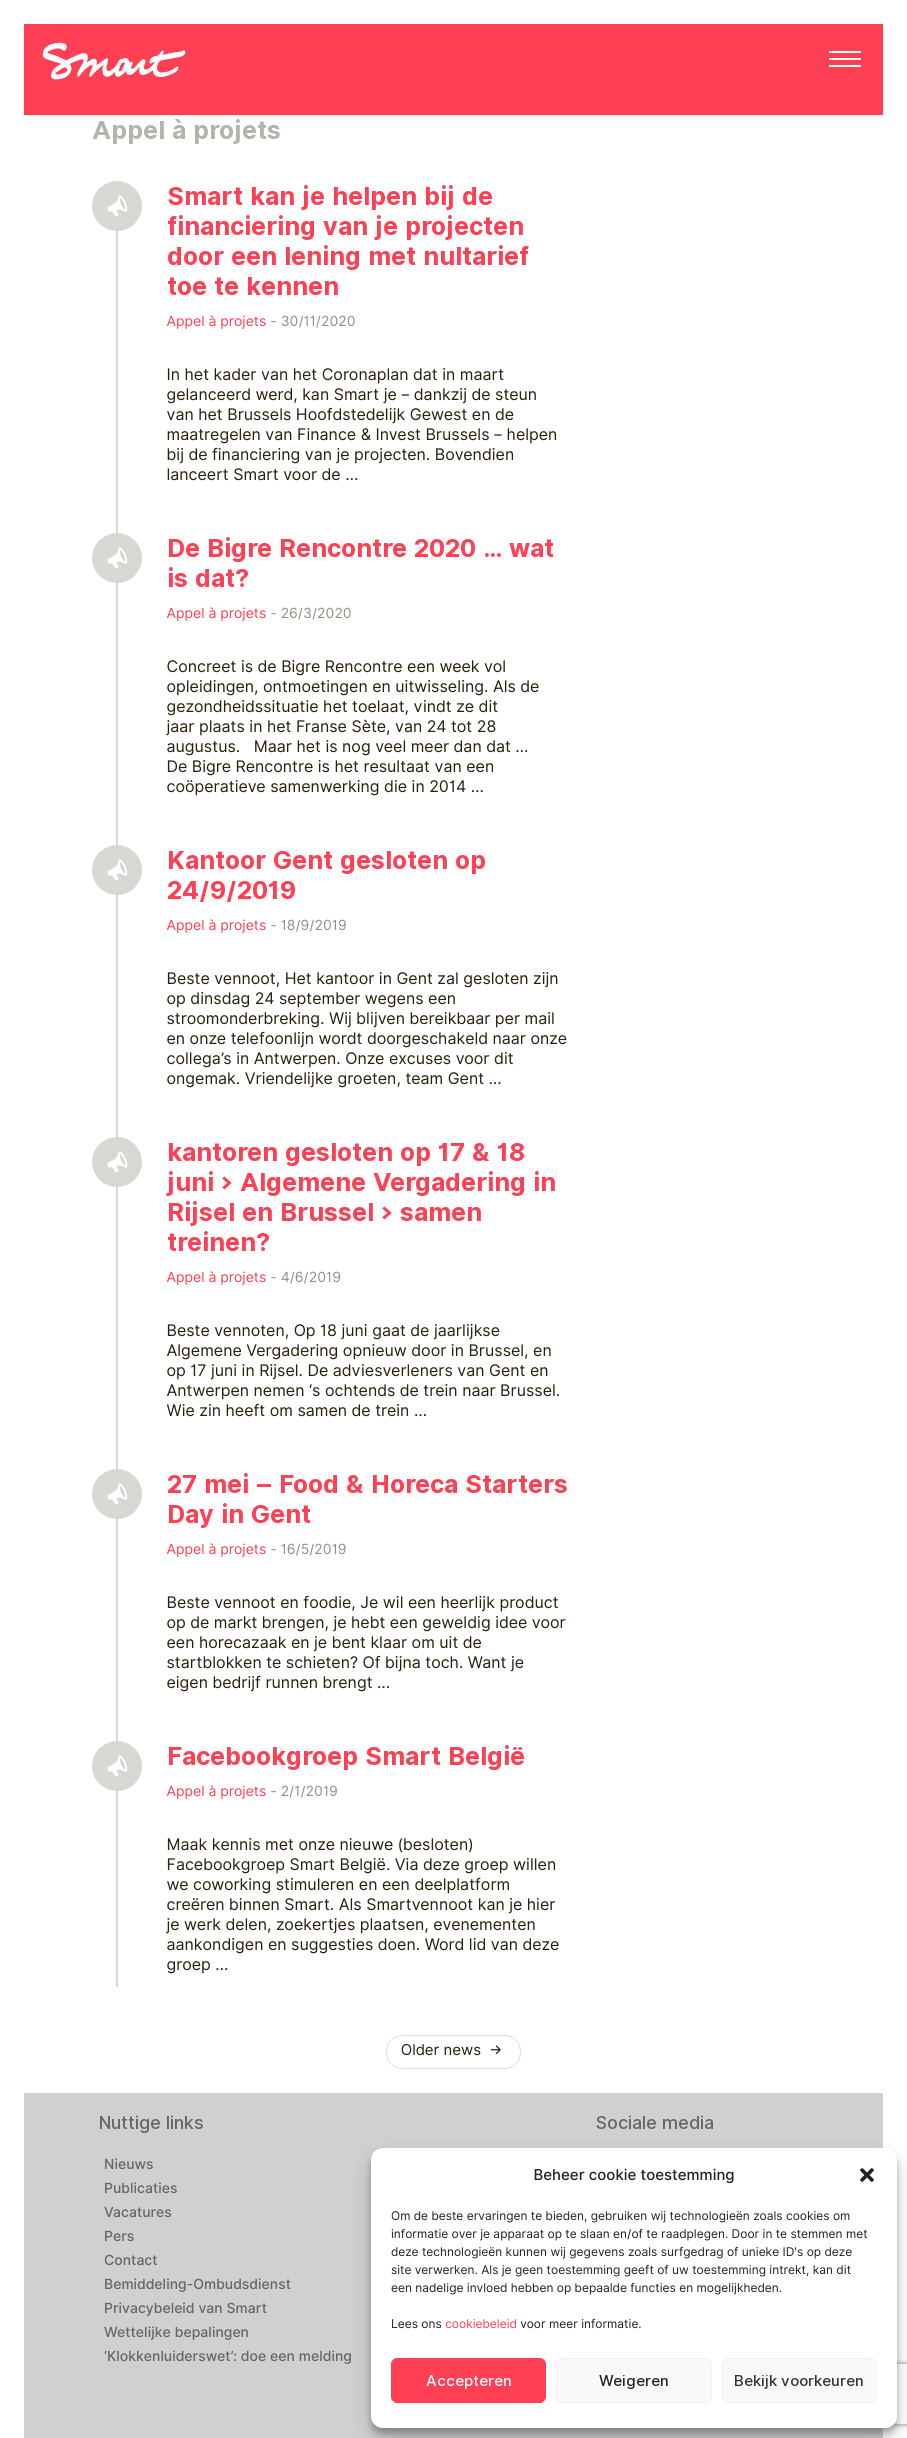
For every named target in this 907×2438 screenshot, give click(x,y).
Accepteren (469, 2381)
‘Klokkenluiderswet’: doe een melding (228, 2357)
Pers (119, 2237)
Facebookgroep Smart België (346, 1756)
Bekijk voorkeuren (799, 2381)
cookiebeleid (481, 2323)
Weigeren (634, 2381)
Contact (131, 2261)
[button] (867, 2175)
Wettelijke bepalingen (176, 2333)
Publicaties (141, 2189)
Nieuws (129, 2165)
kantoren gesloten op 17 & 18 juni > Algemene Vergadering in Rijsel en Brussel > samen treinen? (361, 1197)
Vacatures (138, 2213)
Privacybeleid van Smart (185, 2309)
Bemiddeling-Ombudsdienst (197, 2285)
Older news (454, 2050)
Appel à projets (217, 322)
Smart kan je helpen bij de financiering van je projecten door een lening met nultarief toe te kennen (348, 241)
